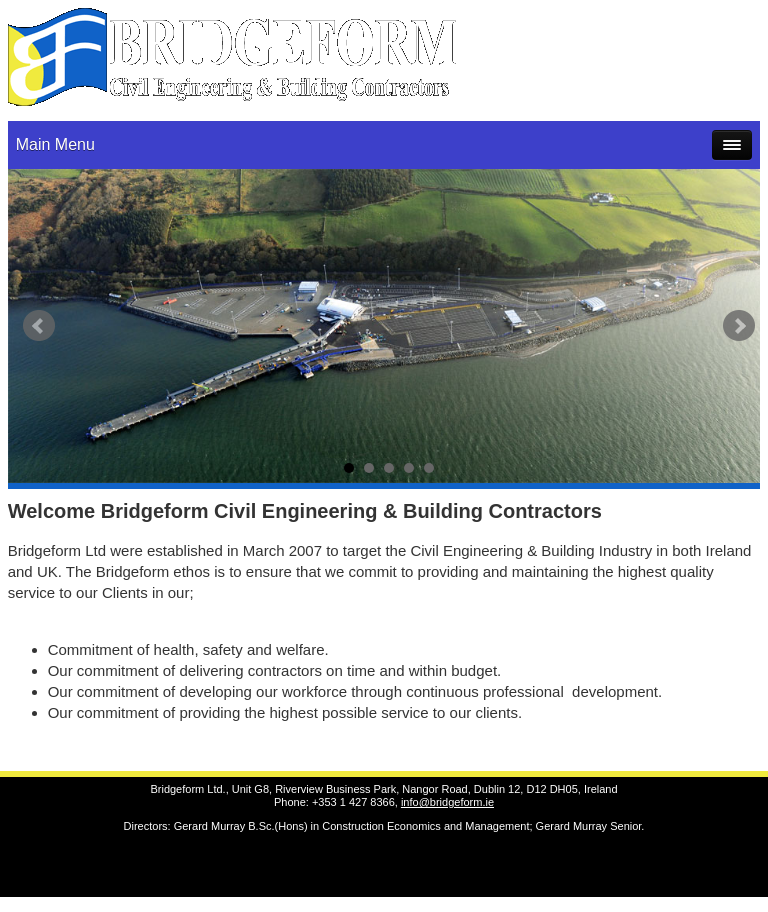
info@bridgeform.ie (447, 802)
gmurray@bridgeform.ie (677, 43)
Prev (39, 326)
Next (739, 326)
